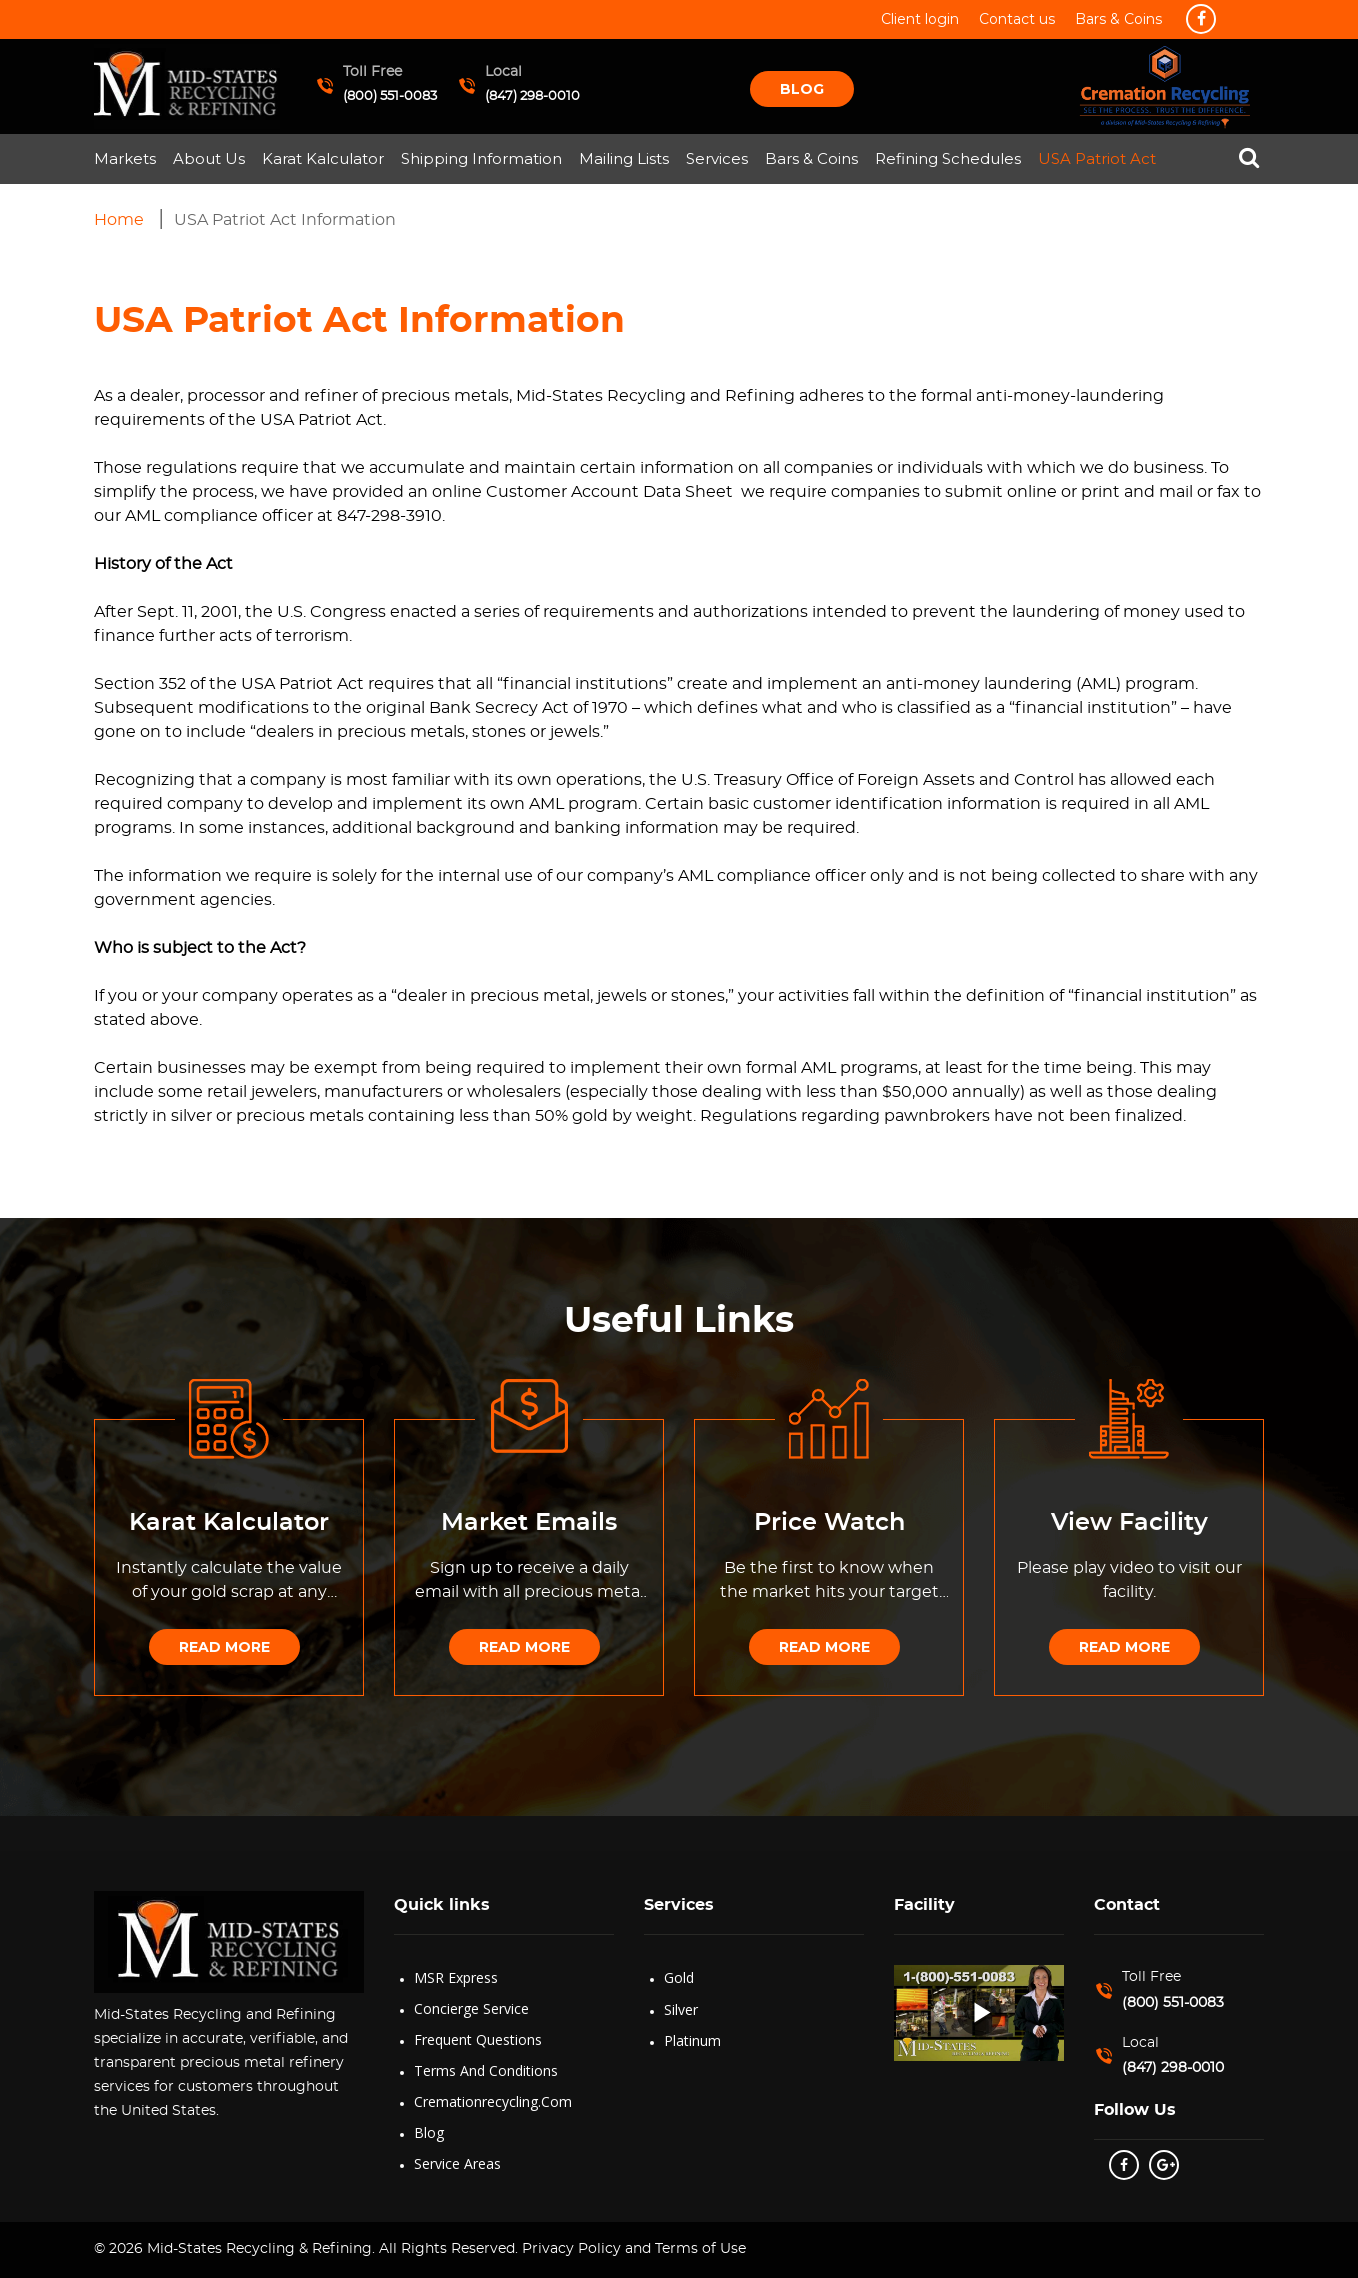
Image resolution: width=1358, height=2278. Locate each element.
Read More (224, 1647)
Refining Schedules (948, 158)
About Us (209, 158)
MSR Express (456, 1977)
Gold (679, 1977)
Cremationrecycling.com (493, 2101)
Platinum (692, 2040)
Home (119, 220)
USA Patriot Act (1097, 158)
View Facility (1129, 1523)
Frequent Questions (478, 2039)
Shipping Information (481, 158)
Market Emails (529, 1523)
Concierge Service (471, 2008)
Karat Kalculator (323, 158)
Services (717, 158)
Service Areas (457, 2163)
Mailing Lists (624, 158)
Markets (125, 158)
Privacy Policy (569, 2249)
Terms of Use (700, 2249)
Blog (802, 89)
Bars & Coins (811, 158)
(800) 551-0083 (390, 96)
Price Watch (829, 1523)
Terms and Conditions (486, 2070)
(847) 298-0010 (532, 96)
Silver (681, 2009)
